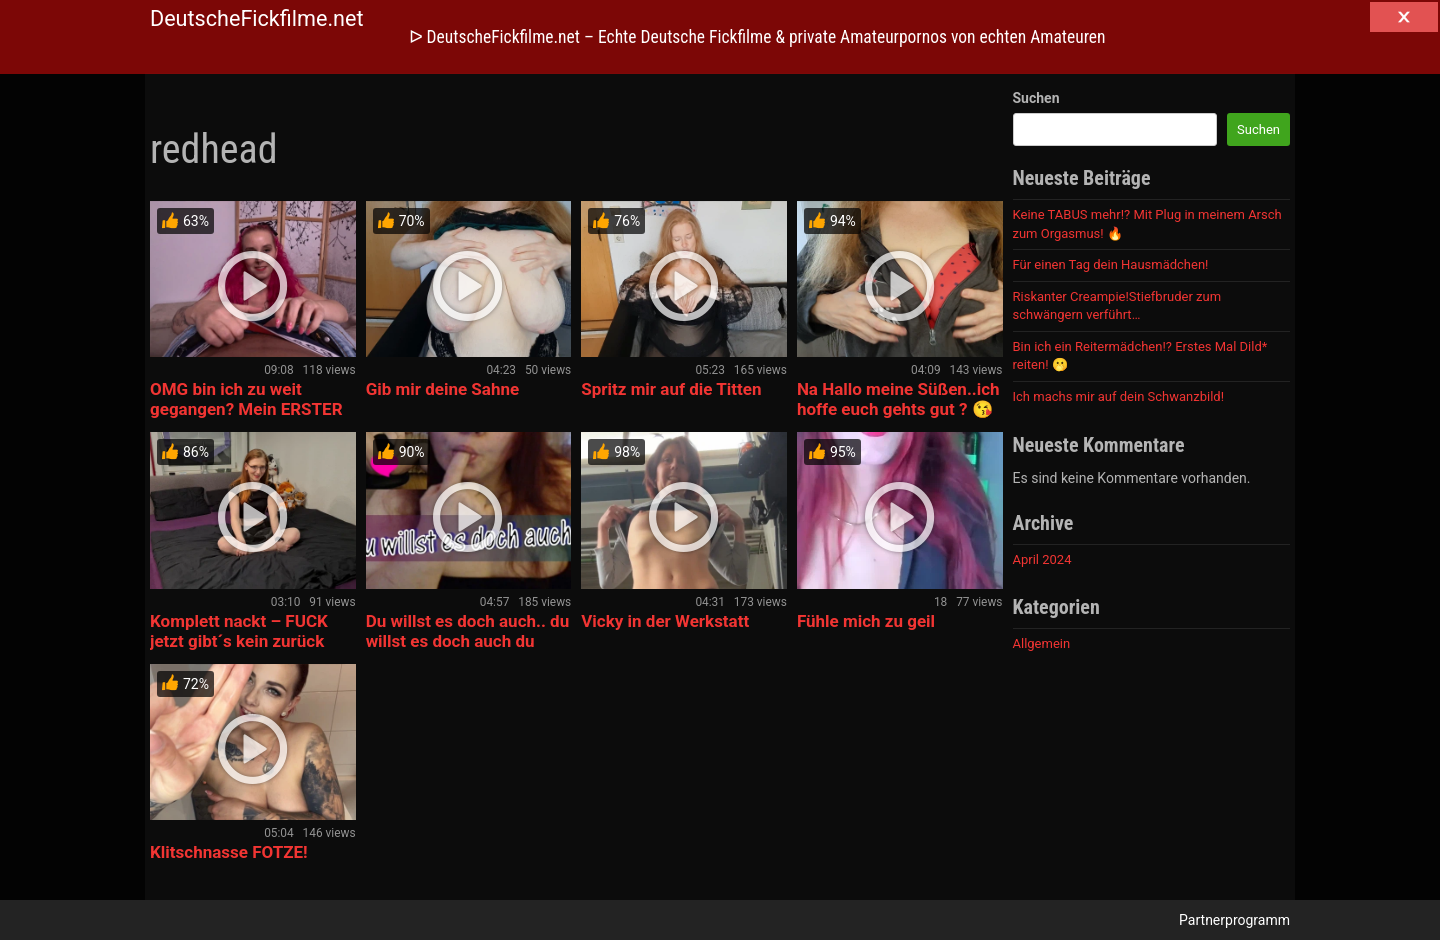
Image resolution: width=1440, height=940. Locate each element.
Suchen (1036, 98)
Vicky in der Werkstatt (665, 621)
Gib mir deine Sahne (443, 389)
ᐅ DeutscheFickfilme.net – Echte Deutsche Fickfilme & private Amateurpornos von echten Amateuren (757, 37)
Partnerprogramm (1234, 920)
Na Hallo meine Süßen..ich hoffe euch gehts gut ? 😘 (898, 399)
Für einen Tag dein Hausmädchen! (1111, 264)
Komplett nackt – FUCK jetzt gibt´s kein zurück (239, 631)
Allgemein (1042, 643)
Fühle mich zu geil (866, 621)
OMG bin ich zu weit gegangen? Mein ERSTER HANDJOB (246, 409)
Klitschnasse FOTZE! (229, 852)
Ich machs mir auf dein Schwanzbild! (1119, 396)
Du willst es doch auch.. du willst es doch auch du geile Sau (468, 641)
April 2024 (1042, 559)
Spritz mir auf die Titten (671, 389)
